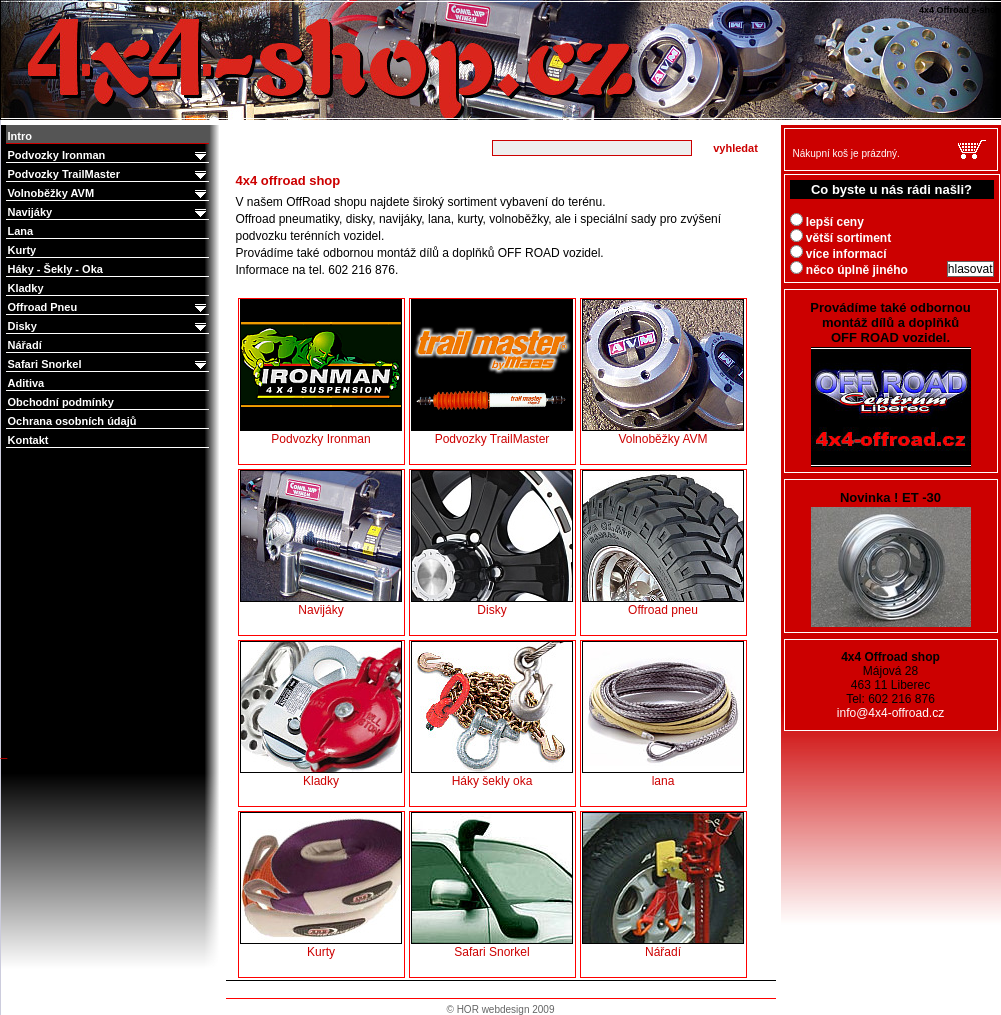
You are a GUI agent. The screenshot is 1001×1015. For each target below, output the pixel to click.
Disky (108, 326)
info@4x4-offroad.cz (890, 713)
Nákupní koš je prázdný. (846, 153)
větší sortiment (841, 238)
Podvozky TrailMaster (108, 174)
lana (663, 714)
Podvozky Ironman (108, 155)
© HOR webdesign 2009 (501, 1009)
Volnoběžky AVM (108, 193)
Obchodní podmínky (61, 402)
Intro (20, 136)
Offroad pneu (663, 543)
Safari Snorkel (108, 364)
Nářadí (25, 345)
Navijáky (108, 212)
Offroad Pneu (108, 307)
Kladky (26, 288)
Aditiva (26, 383)
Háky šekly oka (492, 714)
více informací (838, 254)
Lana (21, 231)
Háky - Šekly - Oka (55, 269)
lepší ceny (827, 222)
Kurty (22, 250)
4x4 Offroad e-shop (14, 2)
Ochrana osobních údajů (72, 421)
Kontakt (28, 440)
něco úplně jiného (849, 270)
